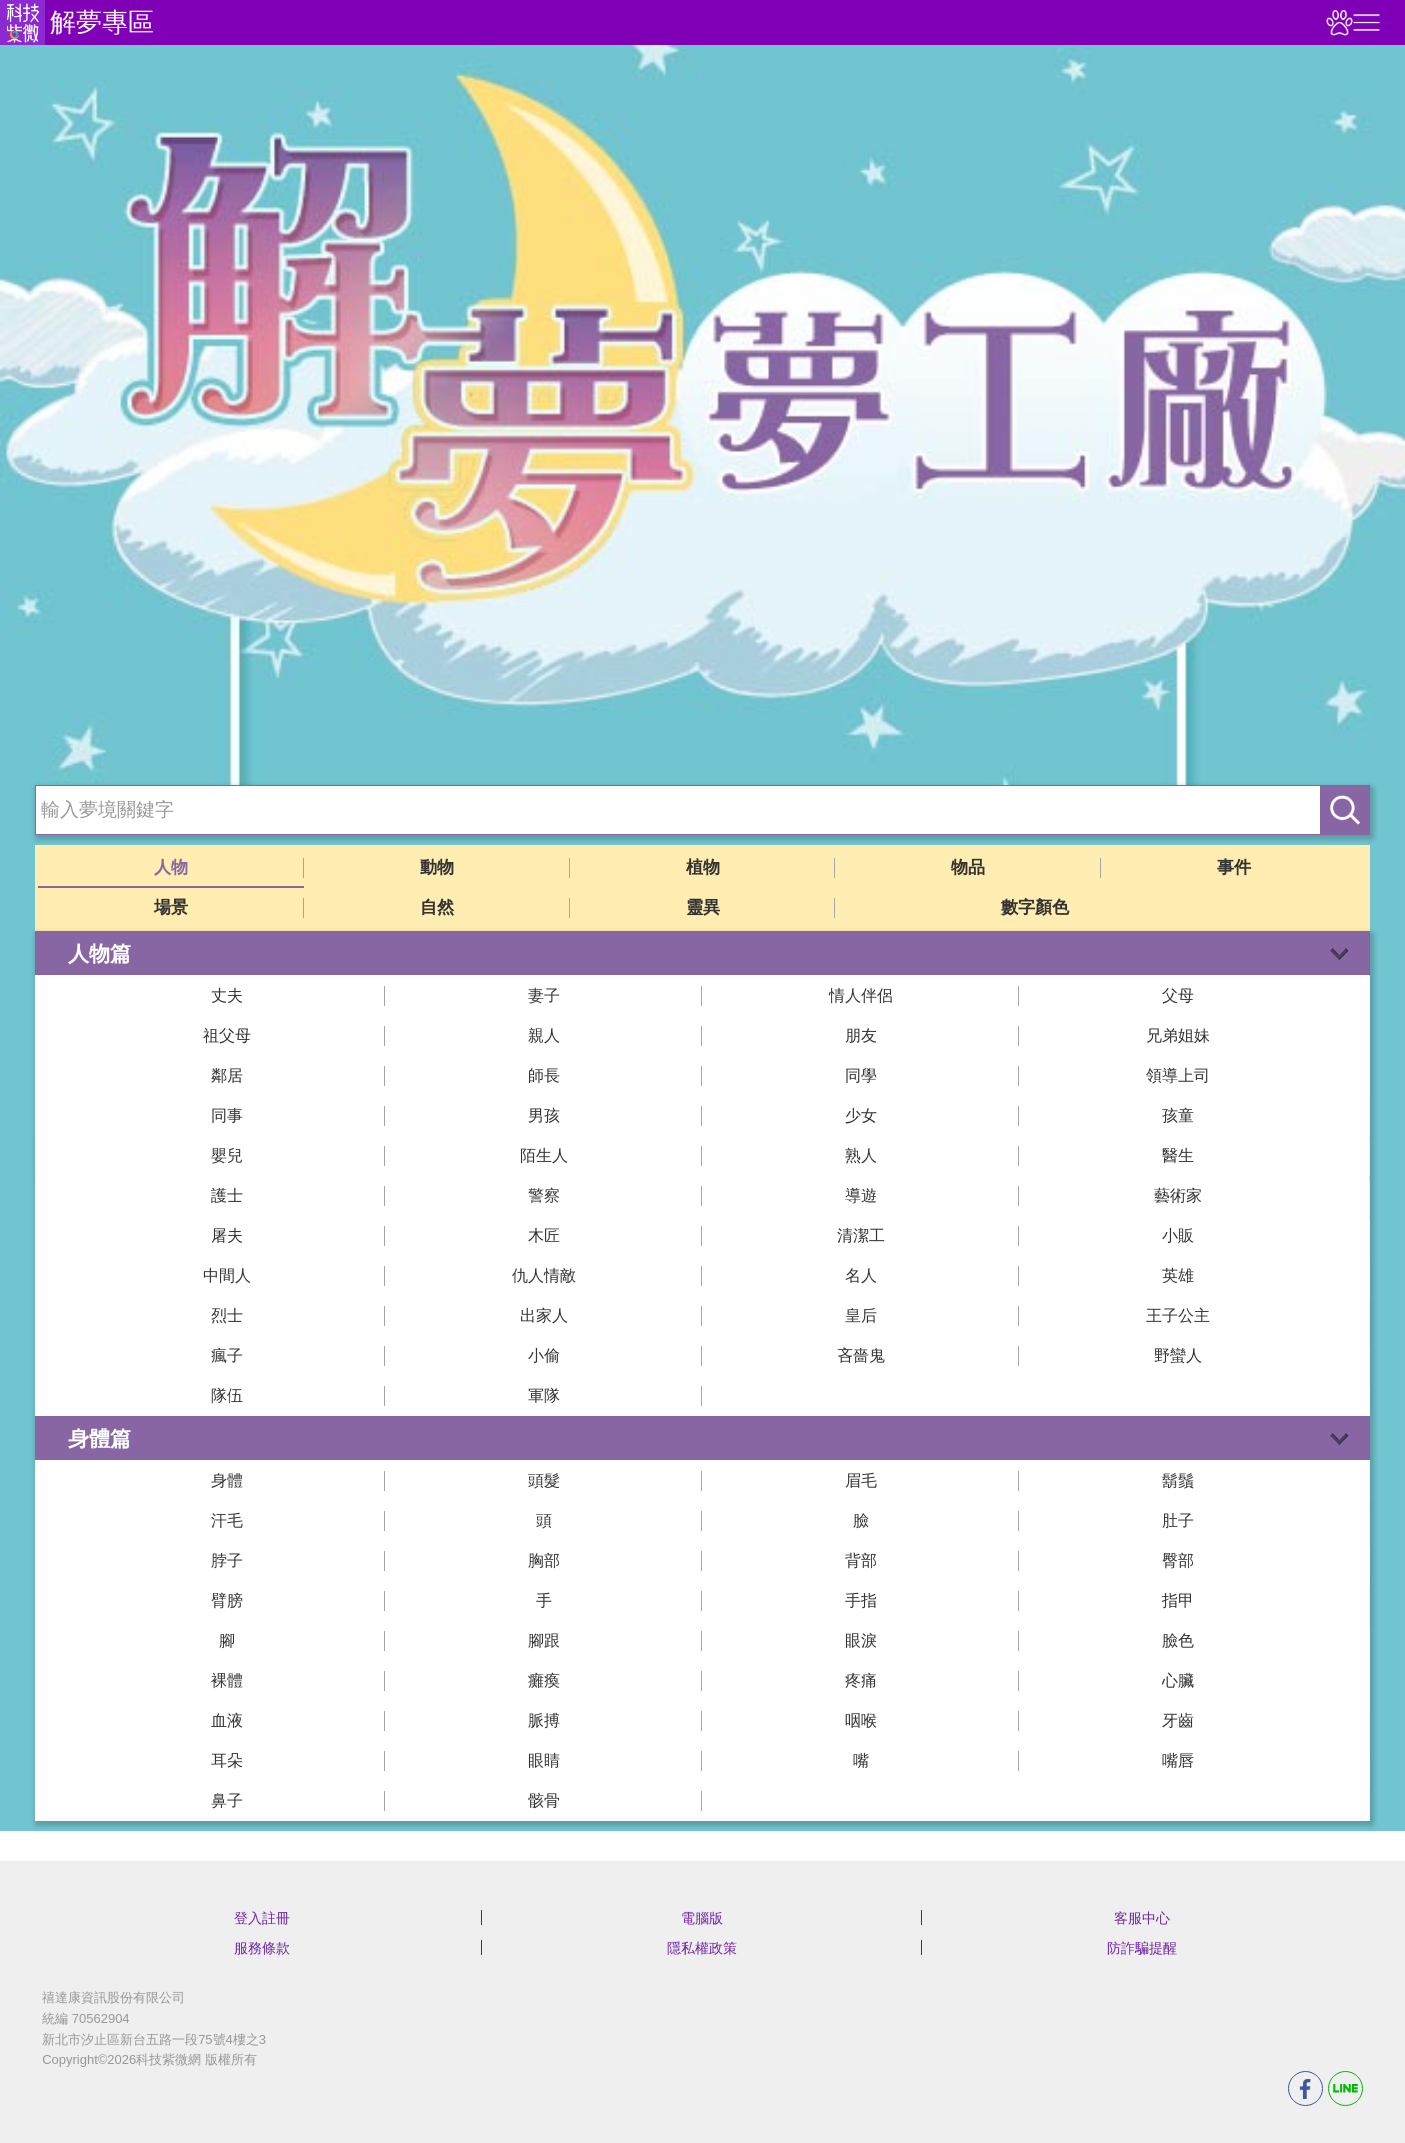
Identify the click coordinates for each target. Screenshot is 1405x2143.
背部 (861, 1560)
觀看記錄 (1337, 22)
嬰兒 (227, 1155)
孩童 (1178, 1115)
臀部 (1178, 1560)
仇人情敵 (544, 1275)
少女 (861, 1115)
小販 (1178, 1235)
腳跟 (544, 1640)
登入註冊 (262, 1918)
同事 (227, 1115)
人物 (171, 867)
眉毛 (861, 1480)
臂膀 (227, 1600)
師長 (544, 1075)
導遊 (861, 1195)
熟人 (861, 1155)
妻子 (544, 995)
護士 (227, 1195)
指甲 (1178, 1600)
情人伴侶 (861, 995)
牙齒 (1178, 1720)
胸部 (544, 1560)
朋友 (861, 1035)
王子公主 (1178, 1315)
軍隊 (544, 1395)
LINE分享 (1345, 2088)
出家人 (544, 1315)
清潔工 (861, 1235)
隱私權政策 (702, 1948)
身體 (227, 1480)
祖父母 (227, 1035)
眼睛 (544, 1760)
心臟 (1178, 1680)
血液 (227, 1720)
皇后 (861, 1315)
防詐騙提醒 (1142, 1948)
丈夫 (227, 995)
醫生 (1178, 1155)
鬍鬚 (1178, 1480)
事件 (1234, 867)
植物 (703, 867)
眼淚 (861, 1640)
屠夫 (227, 1235)
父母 (1178, 995)
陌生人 (544, 1155)
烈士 (227, 1315)
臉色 (1178, 1640)
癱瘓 (544, 1680)
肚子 (1178, 1520)
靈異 (703, 907)
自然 (437, 907)
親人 (544, 1035)
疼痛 (861, 1680)
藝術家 (1178, 1195)
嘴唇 (1178, 1760)
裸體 (227, 1680)
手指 (861, 1600)
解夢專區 (102, 22)
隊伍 (227, 1395)
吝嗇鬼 (861, 1355)
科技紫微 (22, 22)
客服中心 (1142, 1918)
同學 (861, 1075)
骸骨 (544, 1800)
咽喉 (861, 1720)
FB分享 (1305, 2088)
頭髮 (544, 1480)
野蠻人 (1178, 1355)
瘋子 (227, 1355)
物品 (968, 867)
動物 (437, 867)
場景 (171, 907)
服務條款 (262, 1948)
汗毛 (227, 1520)
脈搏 (544, 1720)
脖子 (227, 1560)
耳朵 (227, 1760)
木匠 (544, 1235)
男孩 (544, 1115)
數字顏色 (1035, 907)
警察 (544, 1195)
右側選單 (1364, 22)
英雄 (1178, 1275)
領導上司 (1178, 1075)
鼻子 (227, 1800)
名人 (861, 1275)
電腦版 (702, 1918)
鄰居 (227, 1075)
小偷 (544, 1355)
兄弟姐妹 (1178, 1035)
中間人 (227, 1275)
